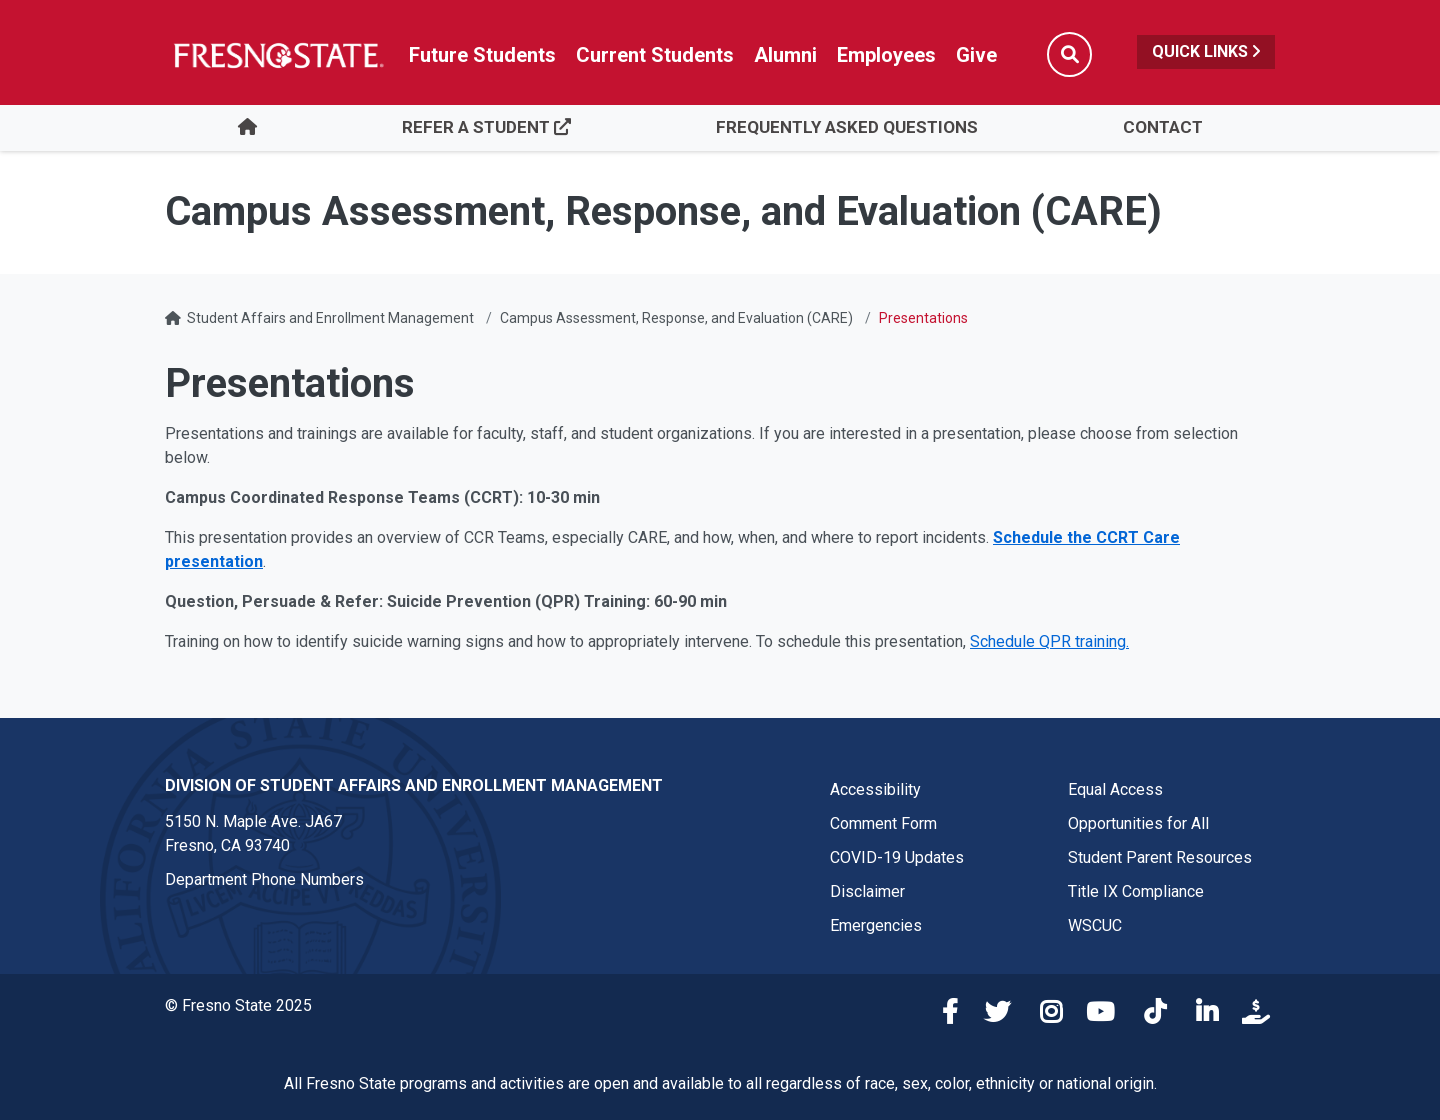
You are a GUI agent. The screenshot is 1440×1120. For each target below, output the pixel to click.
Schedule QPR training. (1049, 641)
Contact (1163, 127)
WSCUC (1095, 925)
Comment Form (883, 823)
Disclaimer (867, 891)
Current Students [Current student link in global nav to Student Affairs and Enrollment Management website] (655, 55)
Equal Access (1115, 789)
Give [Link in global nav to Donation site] (976, 55)
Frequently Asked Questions (847, 127)
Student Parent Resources (1160, 857)
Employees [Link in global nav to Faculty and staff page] (886, 55)
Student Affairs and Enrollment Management (330, 318)
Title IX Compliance (1136, 891)
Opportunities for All (1138, 823)
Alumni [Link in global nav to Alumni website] (785, 55)
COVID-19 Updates (897, 857)
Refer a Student (486, 127)
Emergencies (876, 925)
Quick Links (1206, 51)
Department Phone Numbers (264, 879)
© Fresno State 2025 (238, 1005)
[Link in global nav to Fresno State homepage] (277, 55)
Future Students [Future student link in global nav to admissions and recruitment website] (482, 55)
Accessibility (875, 789)
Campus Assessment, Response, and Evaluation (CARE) (676, 318)
